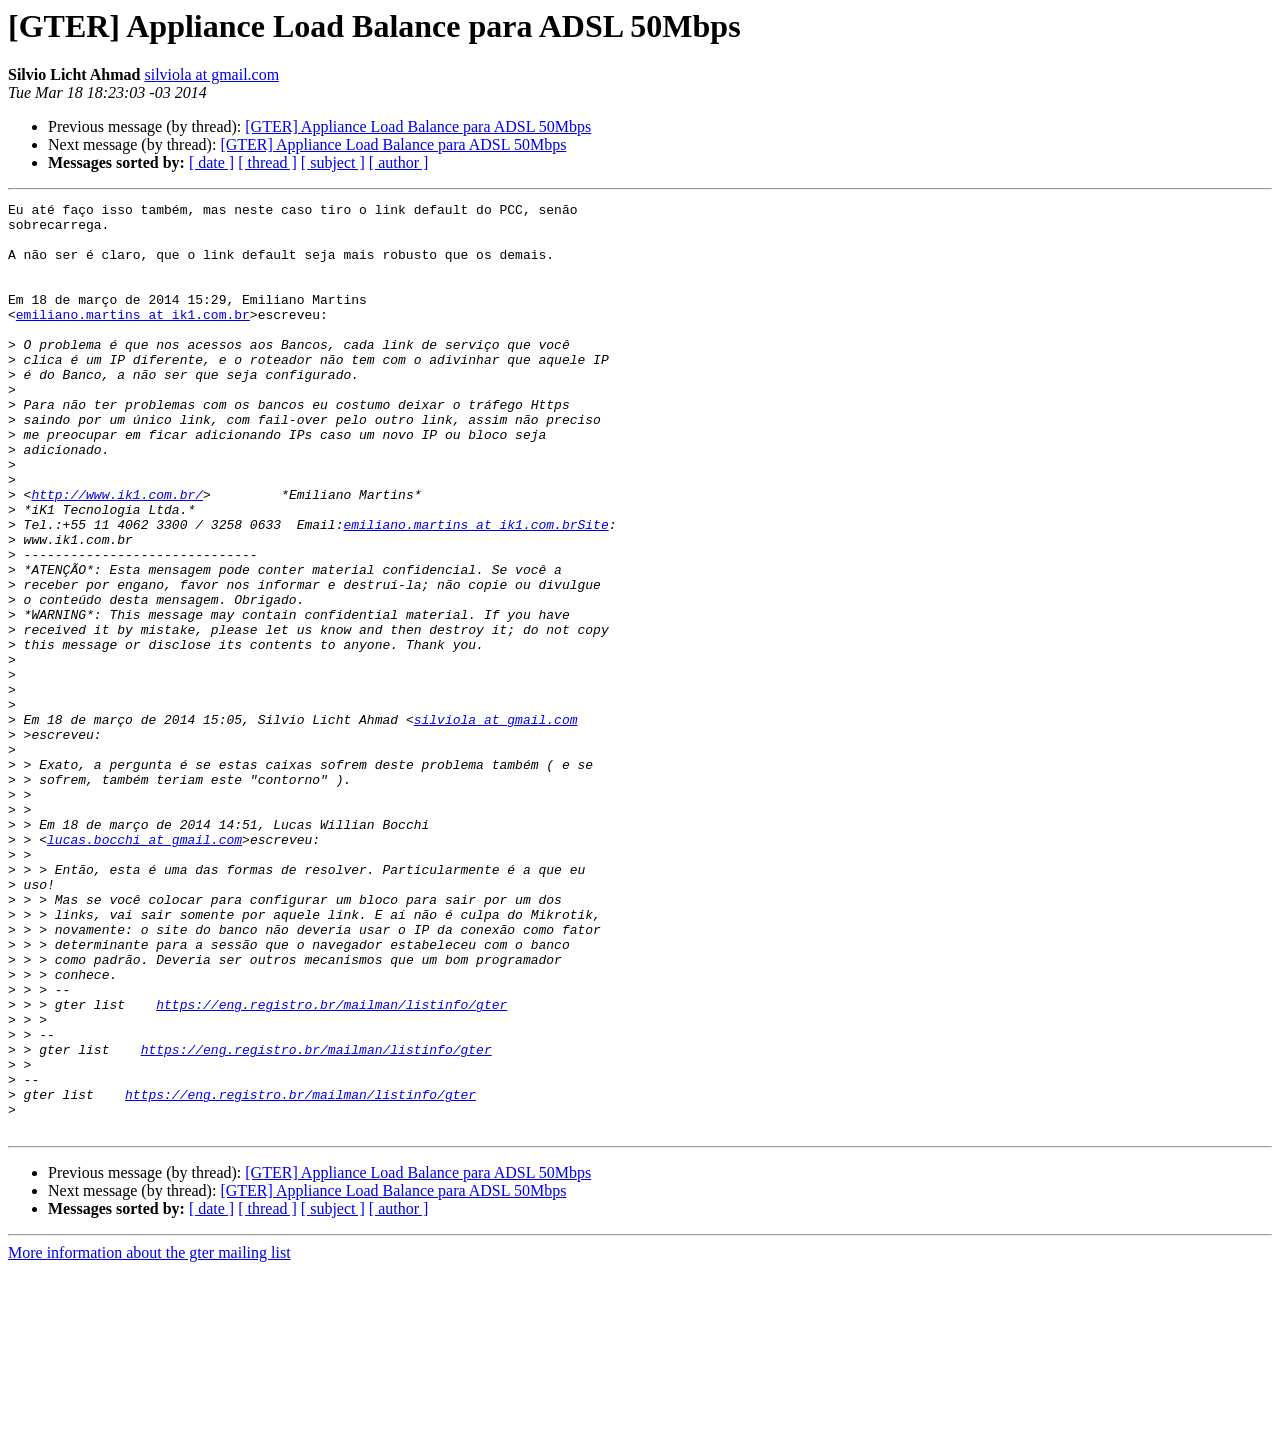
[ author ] (399, 162)
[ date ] (211, 162)
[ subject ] (333, 162)
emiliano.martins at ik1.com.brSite (475, 590)
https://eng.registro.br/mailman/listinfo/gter (331, 1166)
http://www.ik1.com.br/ (117, 554)
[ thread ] (267, 162)
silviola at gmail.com (211, 74)
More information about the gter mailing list (149, 1438)
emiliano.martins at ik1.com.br (133, 338)
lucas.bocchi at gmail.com (144, 968)
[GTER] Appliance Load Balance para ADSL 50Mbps (418, 126)
